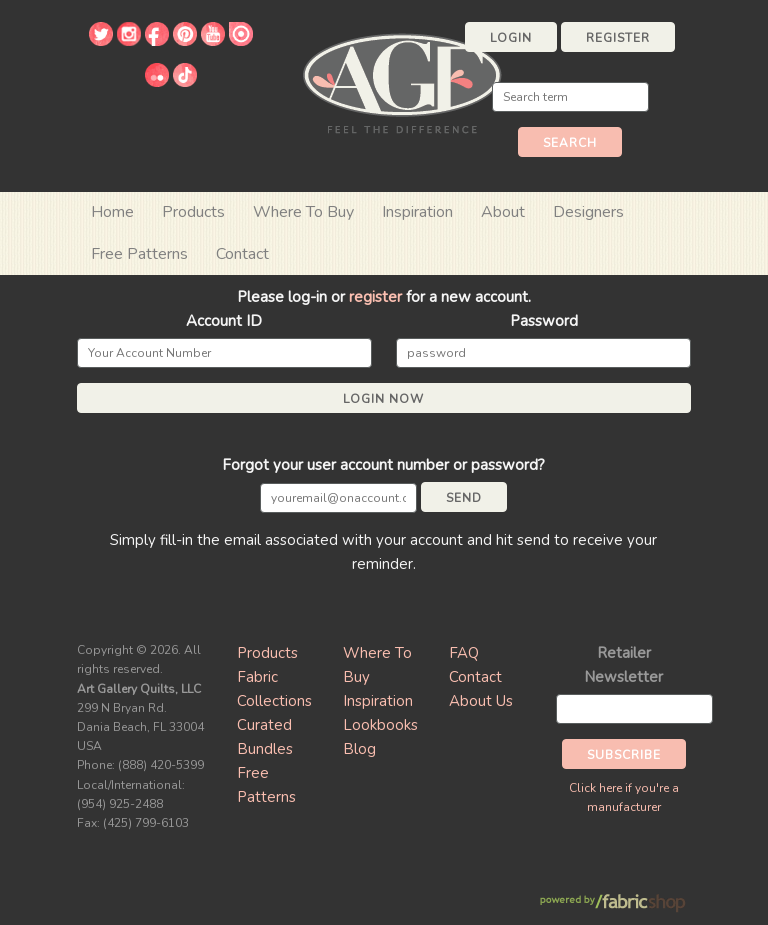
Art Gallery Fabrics (402, 81)
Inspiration (417, 212)
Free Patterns (139, 254)
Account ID (224, 321)
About (503, 212)
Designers (588, 212)
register (375, 297)
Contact (242, 254)
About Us (481, 701)
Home (112, 212)
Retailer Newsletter (623, 665)
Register (618, 38)
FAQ (464, 653)
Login (511, 38)
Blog (359, 749)
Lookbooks (380, 725)
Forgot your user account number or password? (383, 465)
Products (267, 653)
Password (544, 321)
